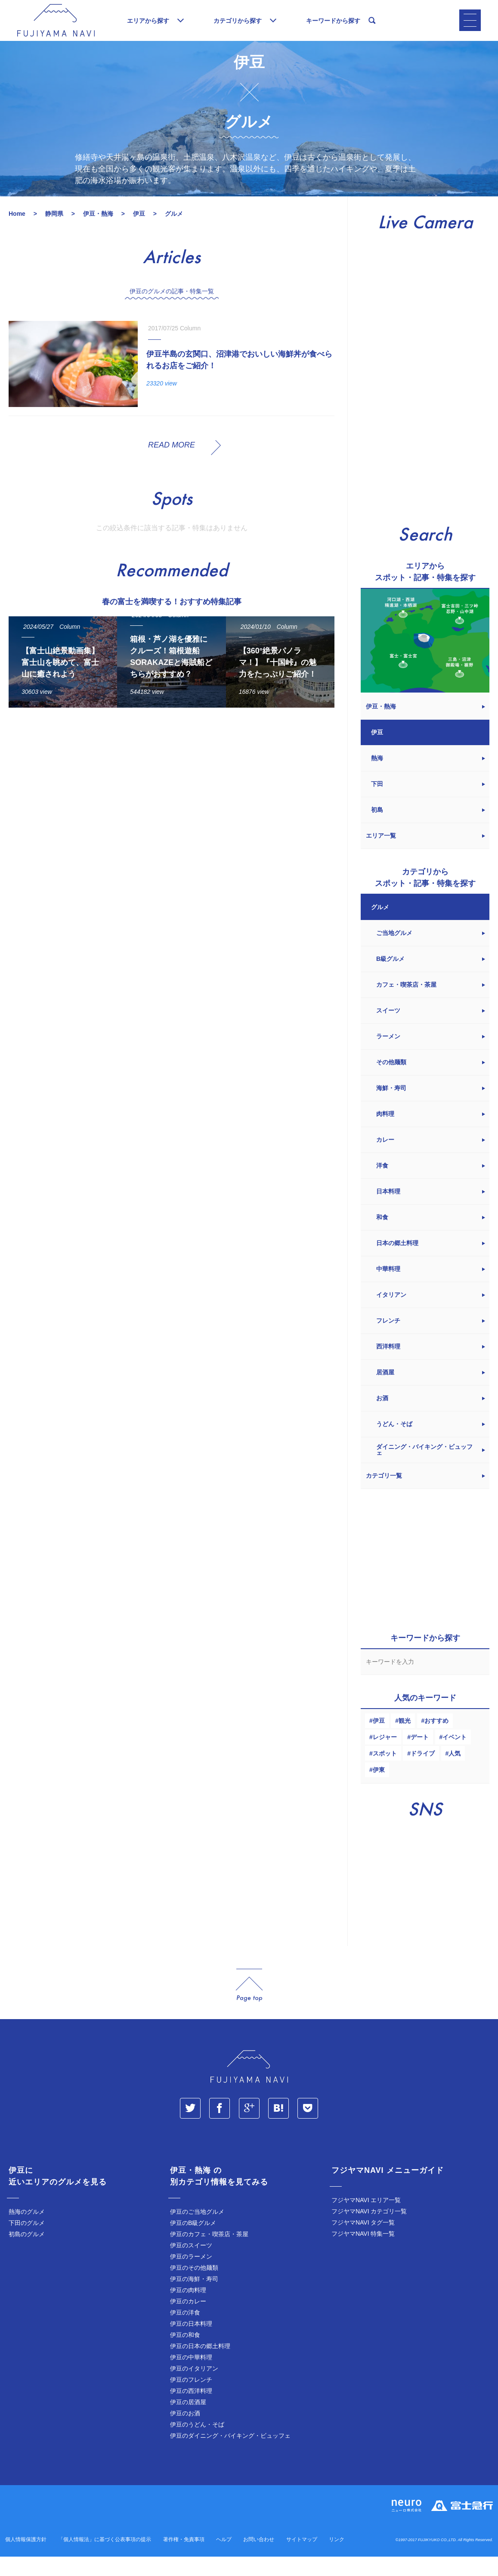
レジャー (385, 1756)
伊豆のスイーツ (191, 2265)
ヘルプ (224, 2559)
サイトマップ (301, 2559)
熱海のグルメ (27, 2231)
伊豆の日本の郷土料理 (200, 2365)
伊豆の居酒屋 (188, 2421)
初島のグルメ (27, 2253)
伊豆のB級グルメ (193, 2242)
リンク (336, 2559)
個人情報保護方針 (25, 2559)
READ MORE (171, 464)
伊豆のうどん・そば (197, 2444)
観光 (405, 1740)
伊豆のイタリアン (194, 2388)
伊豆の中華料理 (191, 2377)
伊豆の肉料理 (188, 2309)
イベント (454, 1756)
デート (420, 1756)
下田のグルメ (27, 2242)
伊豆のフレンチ (191, 2399)
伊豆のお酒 (185, 2433)
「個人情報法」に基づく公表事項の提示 (104, 2559)
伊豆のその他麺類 (194, 2287)
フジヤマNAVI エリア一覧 (366, 2219)
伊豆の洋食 (185, 2332)
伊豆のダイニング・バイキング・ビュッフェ (230, 2455)
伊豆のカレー (188, 2321)
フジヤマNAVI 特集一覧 (363, 2253)
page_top (249, 2004)
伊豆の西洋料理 (191, 2410)
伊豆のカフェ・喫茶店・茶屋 (209, 2253)
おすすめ (436, 1740)
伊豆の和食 (185, 2354)
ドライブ (423, 1772)
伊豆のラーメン (191, 2276)
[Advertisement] (171, 813)
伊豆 (379, 1740)
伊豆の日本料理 (191, 2343)
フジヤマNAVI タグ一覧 (363, 2242)
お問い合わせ (258, 2559)
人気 (455, 1772)
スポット (385, 1772)
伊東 (379, 1789)
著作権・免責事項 (183, 2559)
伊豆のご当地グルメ (197, 2231)
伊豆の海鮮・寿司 (194, 2298)
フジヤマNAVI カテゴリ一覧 (369, 2231)
